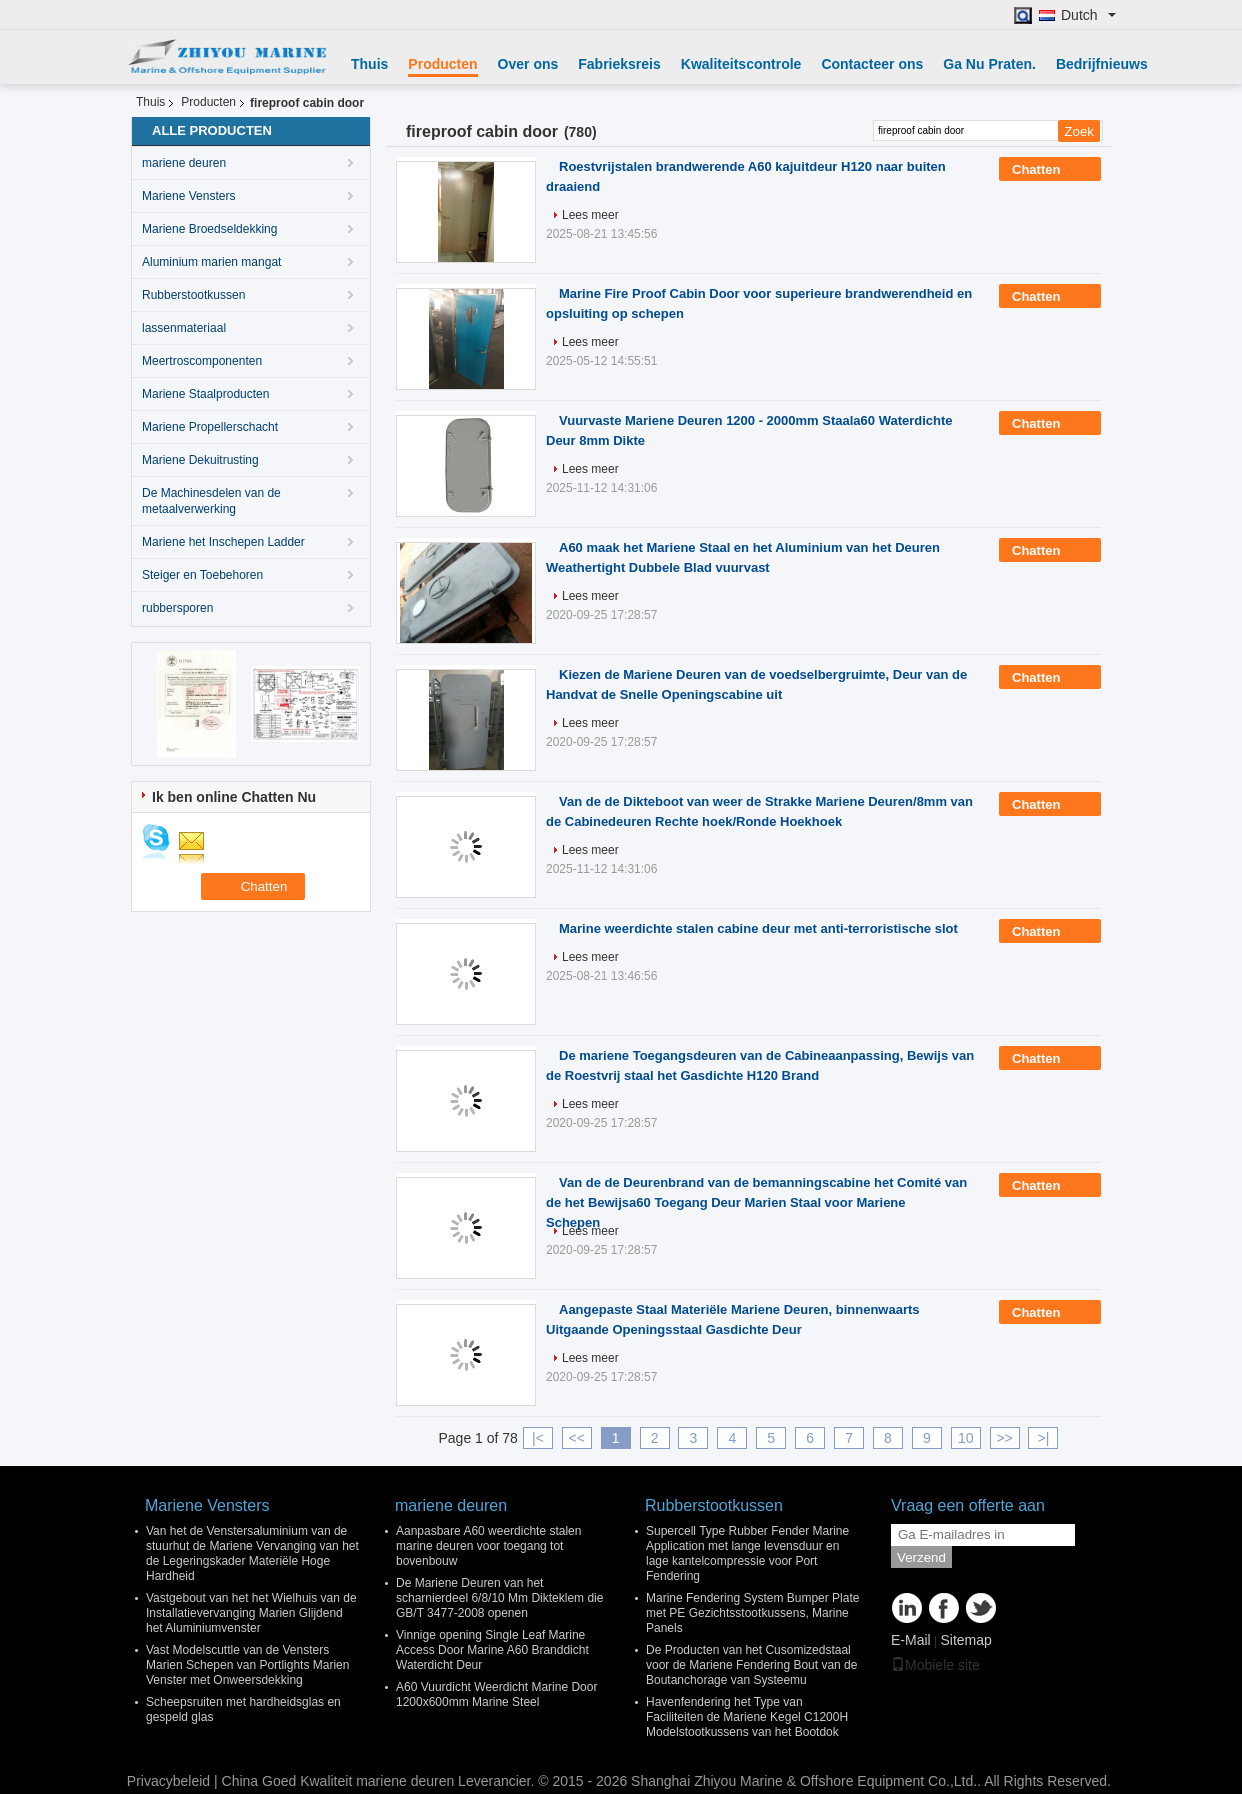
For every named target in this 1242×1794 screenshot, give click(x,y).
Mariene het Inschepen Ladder (223, 542)
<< (577, 1438)
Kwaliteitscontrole (741, 64)
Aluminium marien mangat (211, 262)
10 (966, 1438)
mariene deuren (184, 163)
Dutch (1088, 15)
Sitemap (965, 1640)
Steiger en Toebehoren (202, 575)
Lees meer (590, 215)
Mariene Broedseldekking (209, 229)
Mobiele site (935, 1665)
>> (1004, 1438)
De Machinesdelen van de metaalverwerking (211, 501)
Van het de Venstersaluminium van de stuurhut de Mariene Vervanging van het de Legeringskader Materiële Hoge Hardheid (252, 1553)
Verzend (921, 1557)
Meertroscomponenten (202, 361)
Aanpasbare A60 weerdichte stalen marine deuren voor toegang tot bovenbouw (488, 1546)
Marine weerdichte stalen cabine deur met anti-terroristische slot (758, 928)
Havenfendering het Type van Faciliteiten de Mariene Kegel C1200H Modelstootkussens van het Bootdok (747, 1717)
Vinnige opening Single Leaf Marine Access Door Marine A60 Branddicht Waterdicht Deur (492, 1650)
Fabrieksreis (619, 64)
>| (1044, 1438)
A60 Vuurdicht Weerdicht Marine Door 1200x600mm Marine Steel (496, 1694)
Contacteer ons (872, 64)
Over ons (528, 64)
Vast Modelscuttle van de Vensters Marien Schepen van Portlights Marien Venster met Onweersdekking (247, 1665)
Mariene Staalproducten (205, 394)
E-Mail (911, 1640)
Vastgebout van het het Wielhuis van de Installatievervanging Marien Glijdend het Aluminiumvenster (251, 1613)
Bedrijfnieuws (1102, 64)
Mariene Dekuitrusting (200, 460)
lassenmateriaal (184, 328)
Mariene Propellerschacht (210, 427)
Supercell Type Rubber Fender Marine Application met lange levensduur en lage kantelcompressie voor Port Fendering (747, 1553)
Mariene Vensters (188, 196)
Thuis (369, 64)
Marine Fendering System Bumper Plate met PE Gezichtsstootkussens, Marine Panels (752, 1613)
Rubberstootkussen (193, 295)
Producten (442, 64)
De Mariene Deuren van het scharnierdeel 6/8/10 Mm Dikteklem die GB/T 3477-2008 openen (499, 1598)
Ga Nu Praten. (989, 64)
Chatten (1050, 170)
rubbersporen (177, 608)
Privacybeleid (168, 1781)
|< (538, 1438)
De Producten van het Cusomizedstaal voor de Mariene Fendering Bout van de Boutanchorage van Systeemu (751, 1665)
